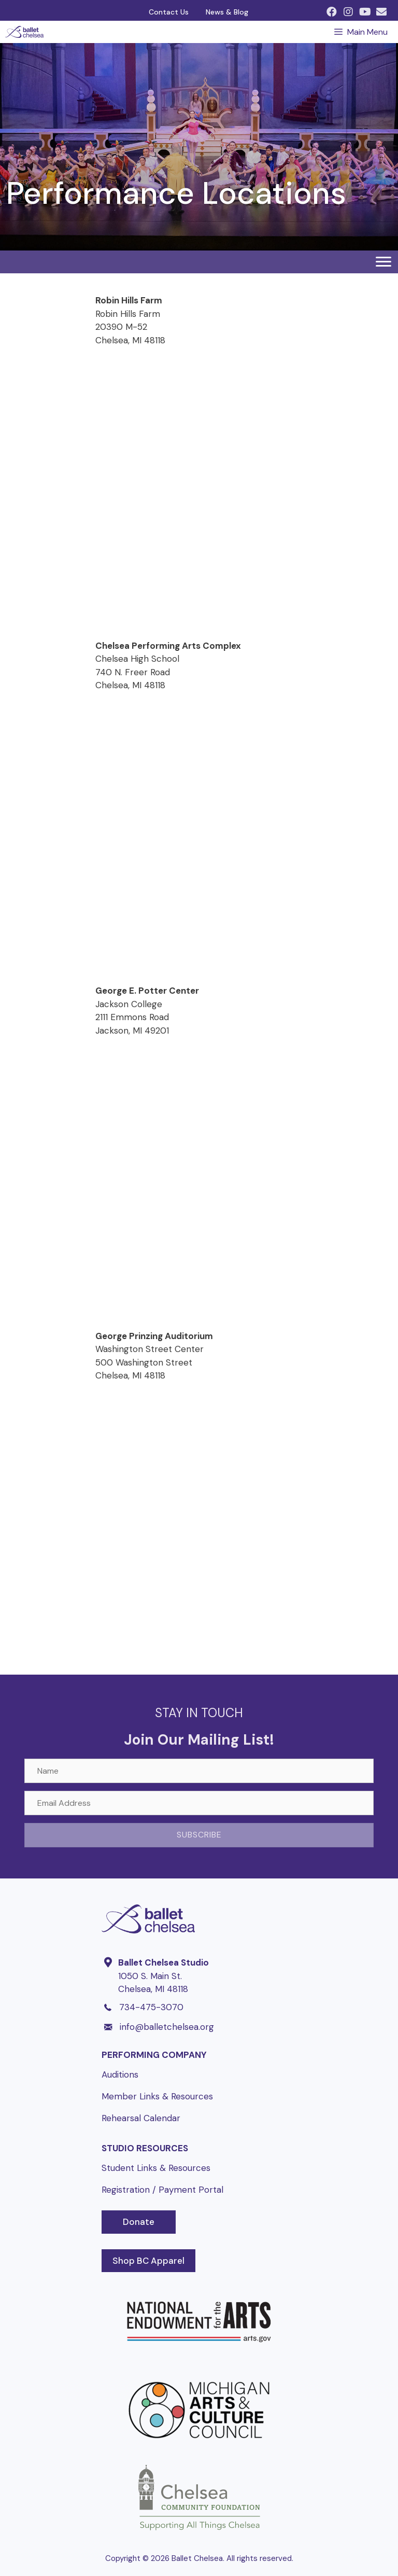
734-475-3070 (151, 2007)
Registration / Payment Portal (162, 2189)
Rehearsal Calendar (141, 2118)
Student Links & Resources (156, 2168)
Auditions (120, 2074)
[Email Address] (199, 1803)
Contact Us (169, 12)
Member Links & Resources (157, 2096)
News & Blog (227, 12)
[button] (331, 12)
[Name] (199, 1771)
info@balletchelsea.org (167, 2026)
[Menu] (383, 262)
